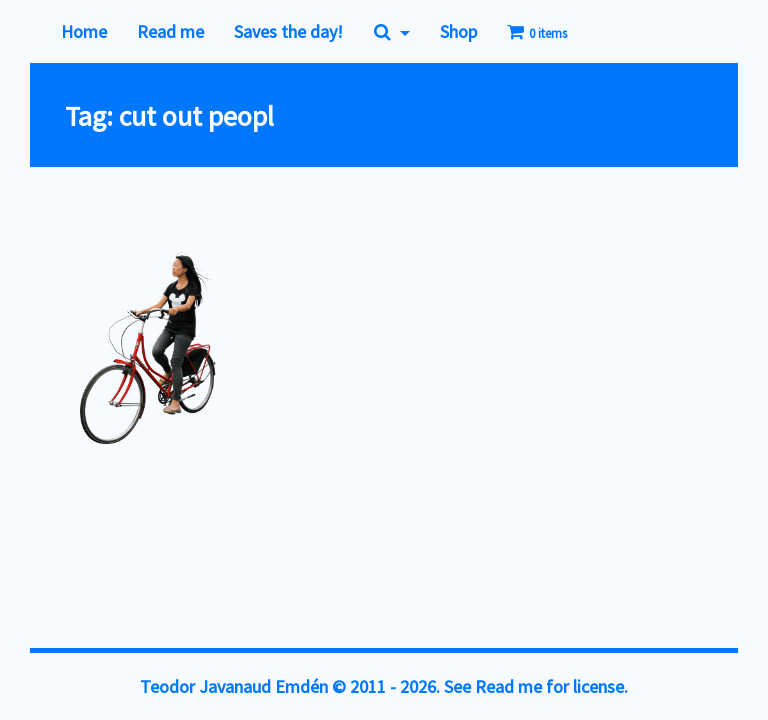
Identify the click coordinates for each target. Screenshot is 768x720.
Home (84, 31)
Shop (458, 31)
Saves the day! (288, 31)
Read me (170, 31)
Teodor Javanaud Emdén (234, 686)
